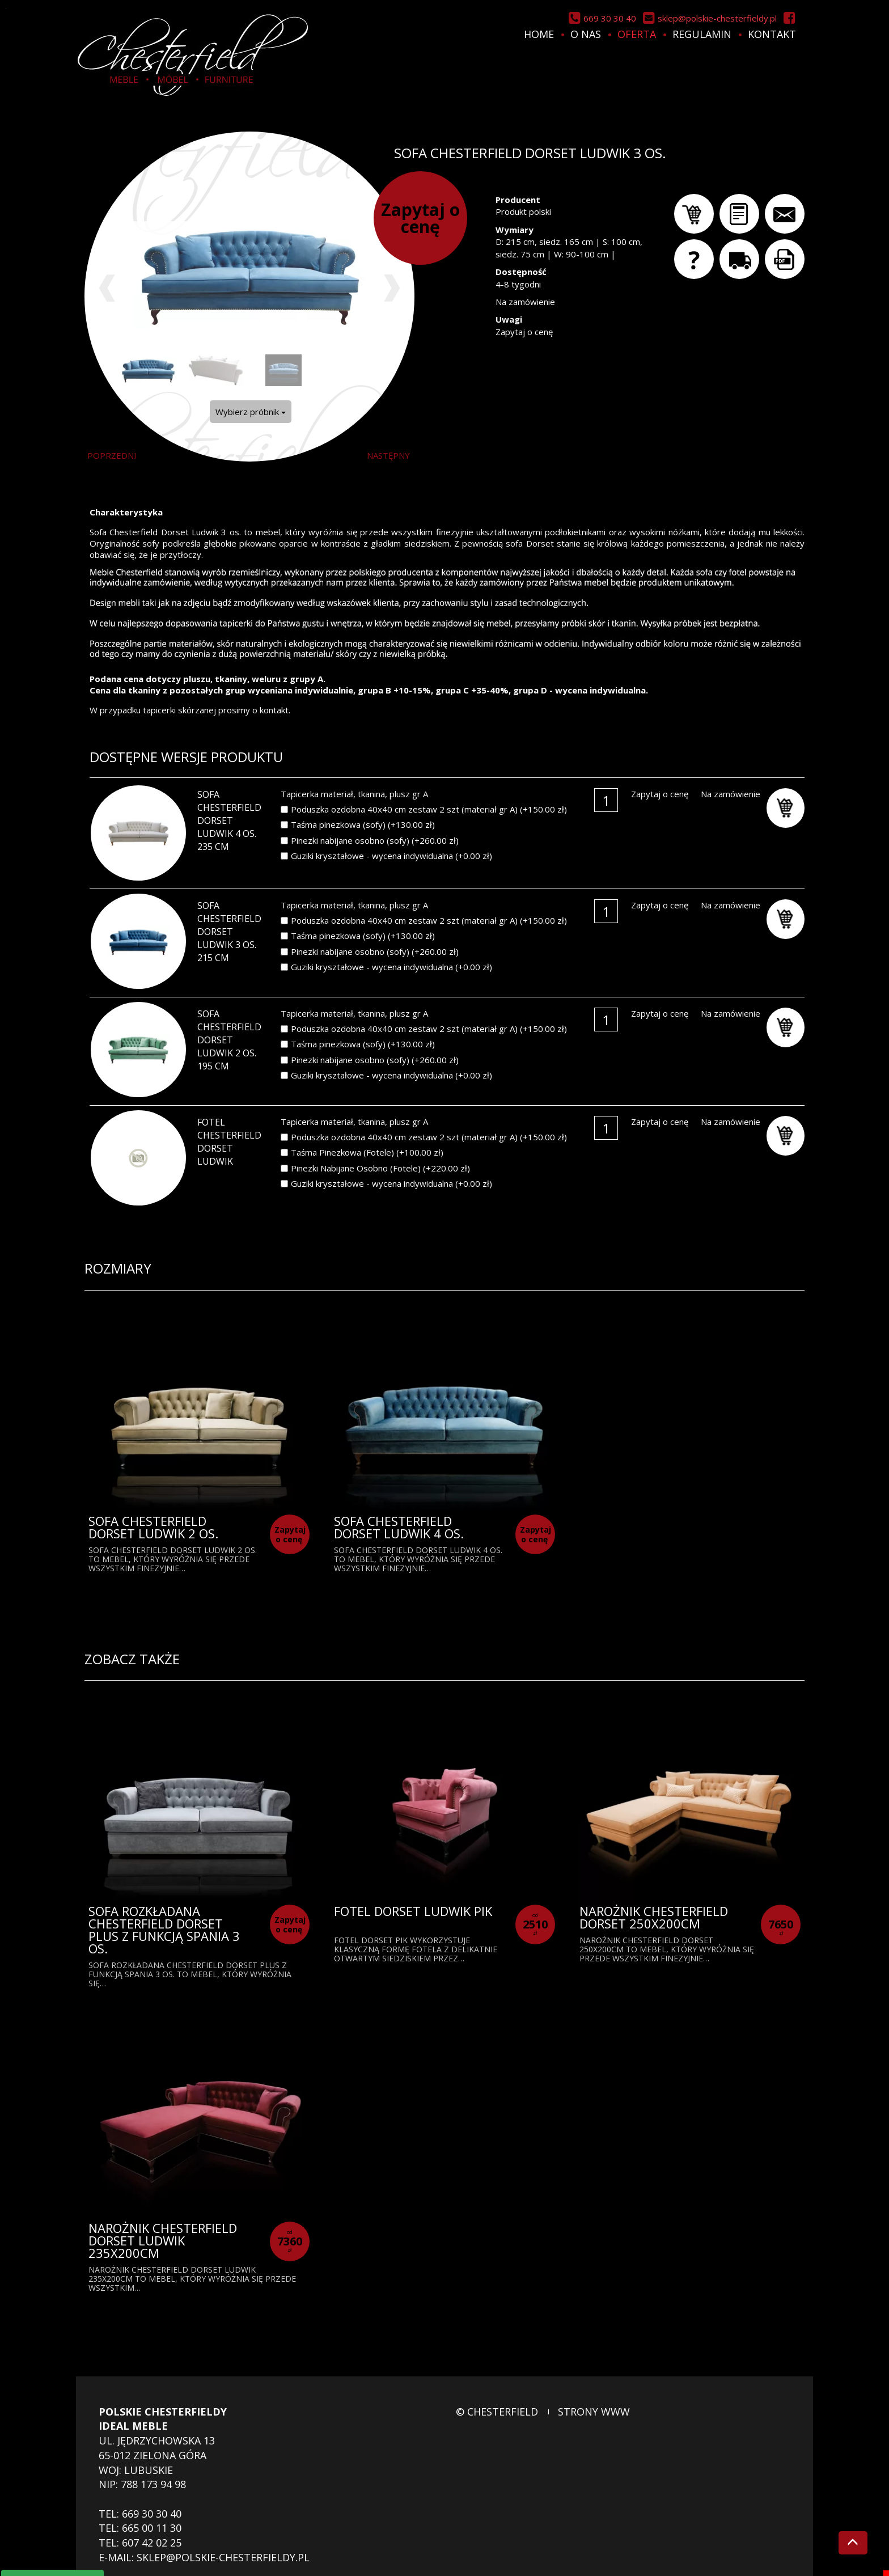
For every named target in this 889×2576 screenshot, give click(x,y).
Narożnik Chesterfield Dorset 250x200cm (653, 1917)
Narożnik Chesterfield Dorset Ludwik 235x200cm (162, 2240)
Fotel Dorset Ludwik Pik (413, 1910)
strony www (594, 2411)
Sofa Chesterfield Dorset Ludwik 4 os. (399, 1527)
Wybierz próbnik (250, 411)
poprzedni (112, 455)
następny (388, 455)
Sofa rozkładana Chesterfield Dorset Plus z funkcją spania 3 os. (164, 1929)
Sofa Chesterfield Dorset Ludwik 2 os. (153, 1527)
